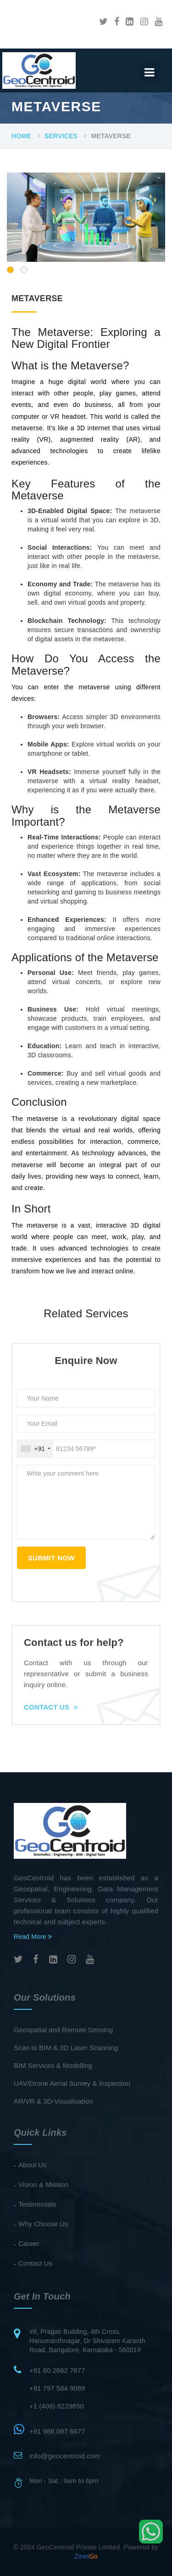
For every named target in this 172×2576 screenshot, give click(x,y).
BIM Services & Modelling (53, 2065)
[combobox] (35, 1448)
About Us (32, 2165)
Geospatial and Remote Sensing (63, 2030)
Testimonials (37, 2204)
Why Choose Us (43, 2224)
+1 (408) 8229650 (56, 2406)
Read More (33, 1936)
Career (28, 2243)
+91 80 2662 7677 (57, 2370)
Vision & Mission (43, 2184)
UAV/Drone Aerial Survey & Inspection (72, 2083)
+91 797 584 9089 (57, 2388)
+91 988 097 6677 (57, 2431)
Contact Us (51, 1707)
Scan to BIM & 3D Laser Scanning (66, 2047)
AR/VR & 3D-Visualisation (53, 2101)
